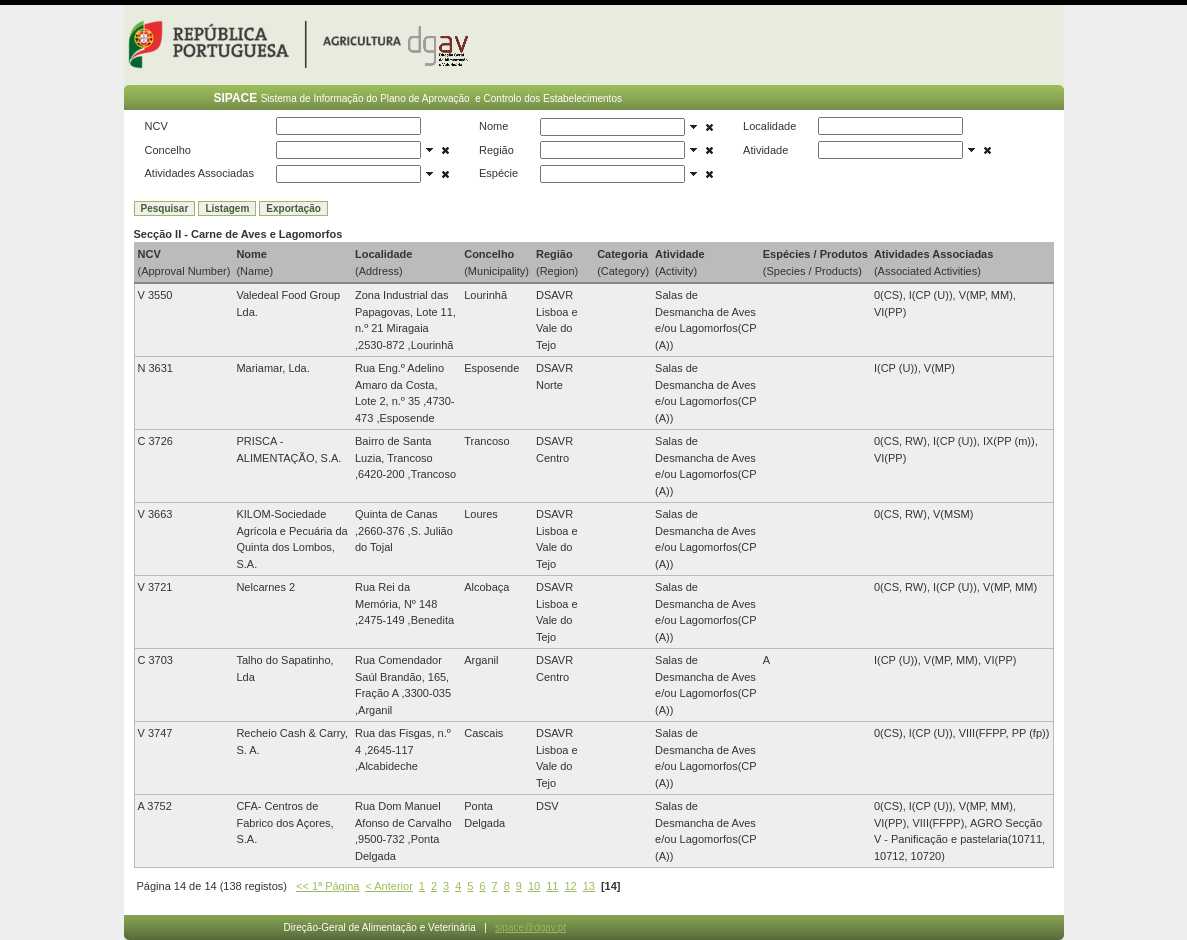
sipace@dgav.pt (530, 927)
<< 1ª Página (327, 886)
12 (570, 886)
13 (589, 886)
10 (534, 886)
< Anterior (388, 886)
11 (552, 886)
